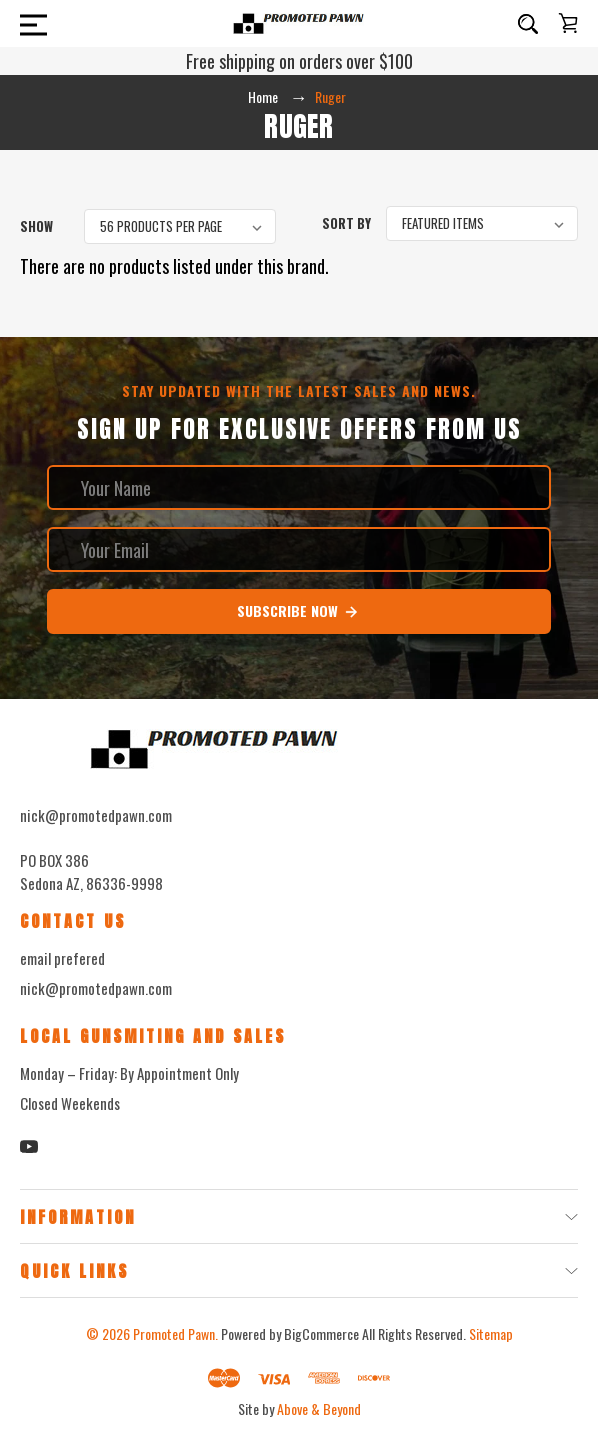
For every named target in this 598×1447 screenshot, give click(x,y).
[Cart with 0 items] (568, 23)
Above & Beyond (319, 1408)
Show (36, 226)
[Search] (528, 24)
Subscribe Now (298, 611)
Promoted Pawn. (175, 1333)
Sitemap (491, 1333)
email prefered (62, 958)
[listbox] (180, 226)
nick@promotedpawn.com (96, 988)
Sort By (346, 223)
